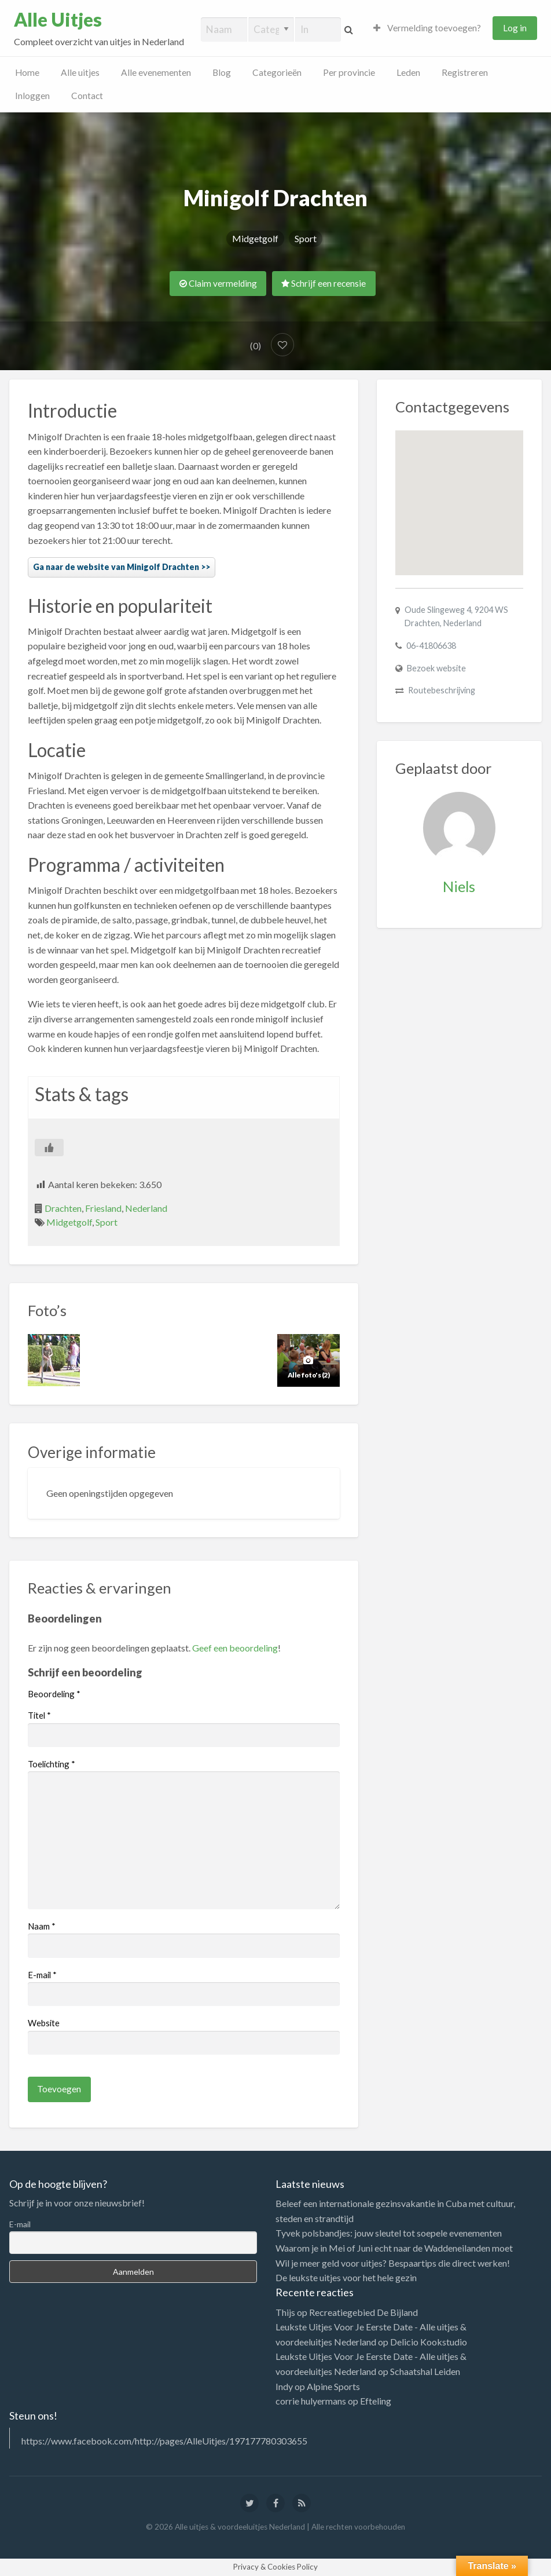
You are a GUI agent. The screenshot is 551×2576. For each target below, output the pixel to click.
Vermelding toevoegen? (427, 28)
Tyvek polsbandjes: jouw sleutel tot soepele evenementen (389, 2232)
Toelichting (51, 1764)
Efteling (375, 2400)
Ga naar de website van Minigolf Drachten (116, 567)
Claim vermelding (218, 283)
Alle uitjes (80, 72)
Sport (306, 238)
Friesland (103, 1208)
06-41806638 (431, 646)
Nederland (146, 1208)
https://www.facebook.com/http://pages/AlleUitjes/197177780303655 (164, 2440)
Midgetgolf (255, 238)
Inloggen (32, 95)
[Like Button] (49, 1147)
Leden (408, 72)
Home (27, 72)
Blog (221, 72)
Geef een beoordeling (235, 1647)
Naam (42, 1926)
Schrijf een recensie (323, 283)
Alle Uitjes (58, 20)
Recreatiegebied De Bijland (363, 2312)
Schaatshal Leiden (425, 2371)
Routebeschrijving (441, 690)
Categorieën (277, 72)
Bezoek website (436, 668)
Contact (87, 95)
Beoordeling (54, 1694)
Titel (39, 1715)
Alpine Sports (333, 2386)
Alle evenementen (156, 72)
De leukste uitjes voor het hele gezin (346, 2277)
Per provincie (349, 72)
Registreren (465, 72)
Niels (459, 886)
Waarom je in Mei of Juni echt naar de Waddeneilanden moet (394, 2247)
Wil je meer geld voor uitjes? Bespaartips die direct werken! (393, 2262)
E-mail (42, 1975)
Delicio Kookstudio (428, 2341)
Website (44, 2023)
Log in (515, 28)
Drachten (63, 1208)
